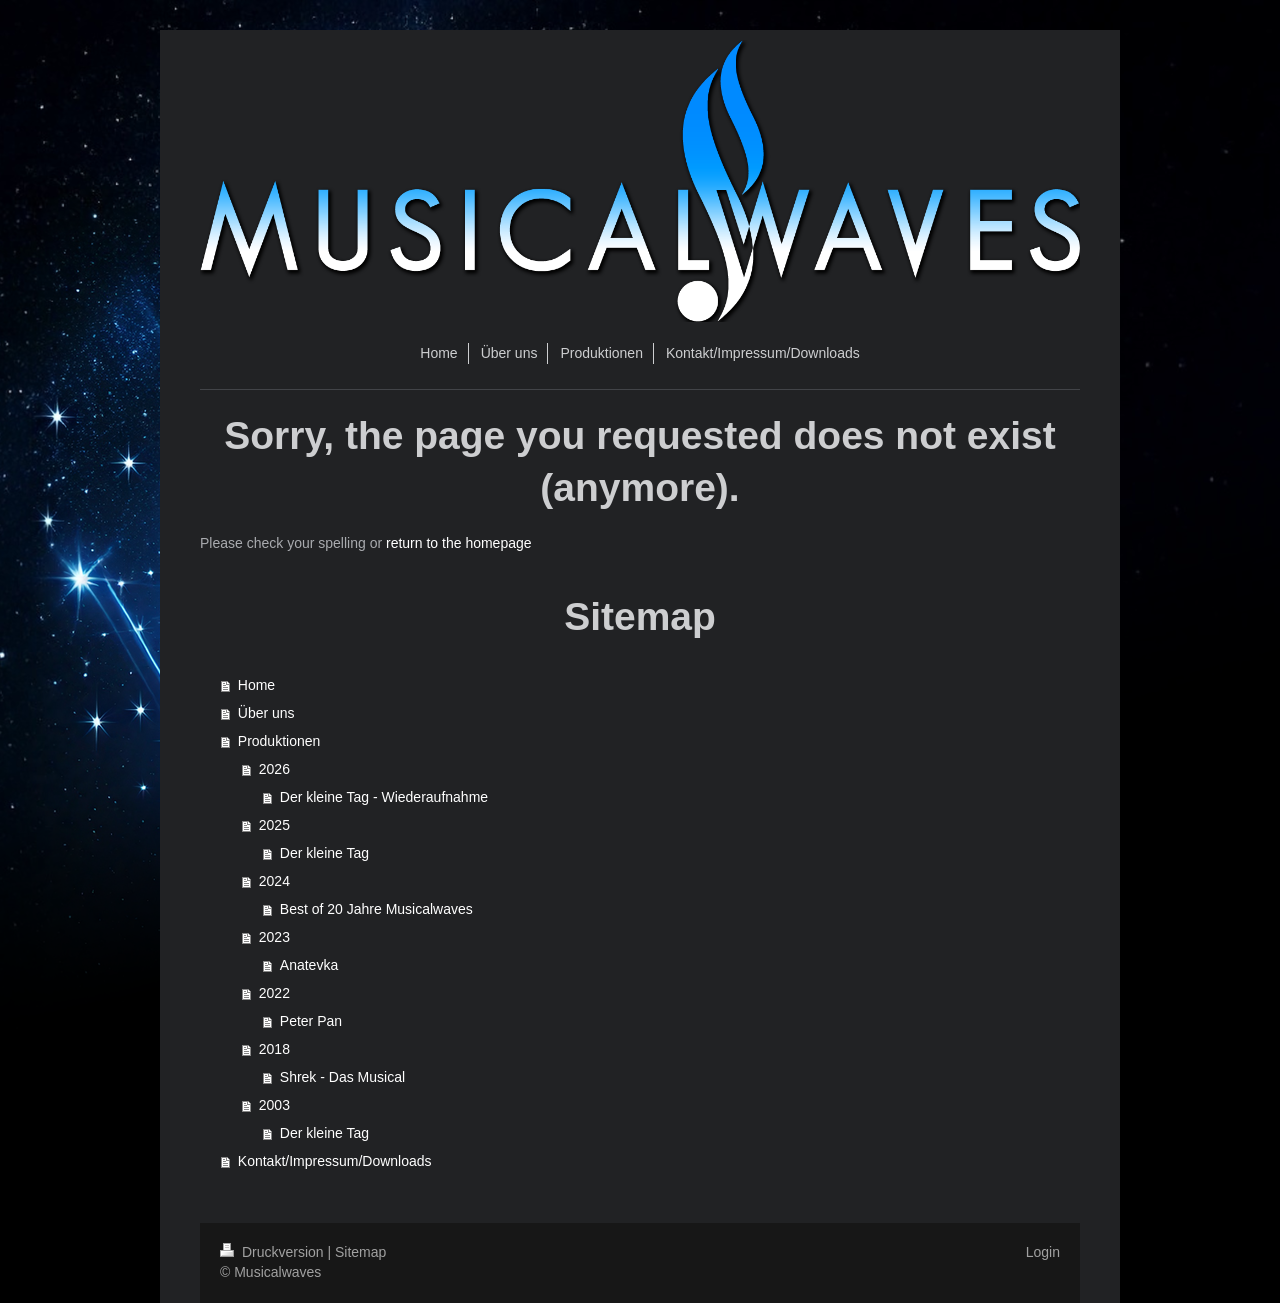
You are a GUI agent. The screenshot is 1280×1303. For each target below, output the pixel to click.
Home (256, 685)
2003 (274, 1105)
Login (1043, 1252)
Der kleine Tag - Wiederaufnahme (384, 797)
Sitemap (360, 1252)
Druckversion (273, 1252)
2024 (274, 881)
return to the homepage (459, 543)
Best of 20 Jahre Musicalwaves (376, 909)
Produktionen (279, 741)
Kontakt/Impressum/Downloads (335, 1161)
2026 (274, 769)
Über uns (266, 713)
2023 (274, 937)
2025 (274, 825)
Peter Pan (311, 1021)
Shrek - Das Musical (342, 1077)
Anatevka (309, 965)
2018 (274, 1049)
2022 (274, 993)
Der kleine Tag (324, 853)
